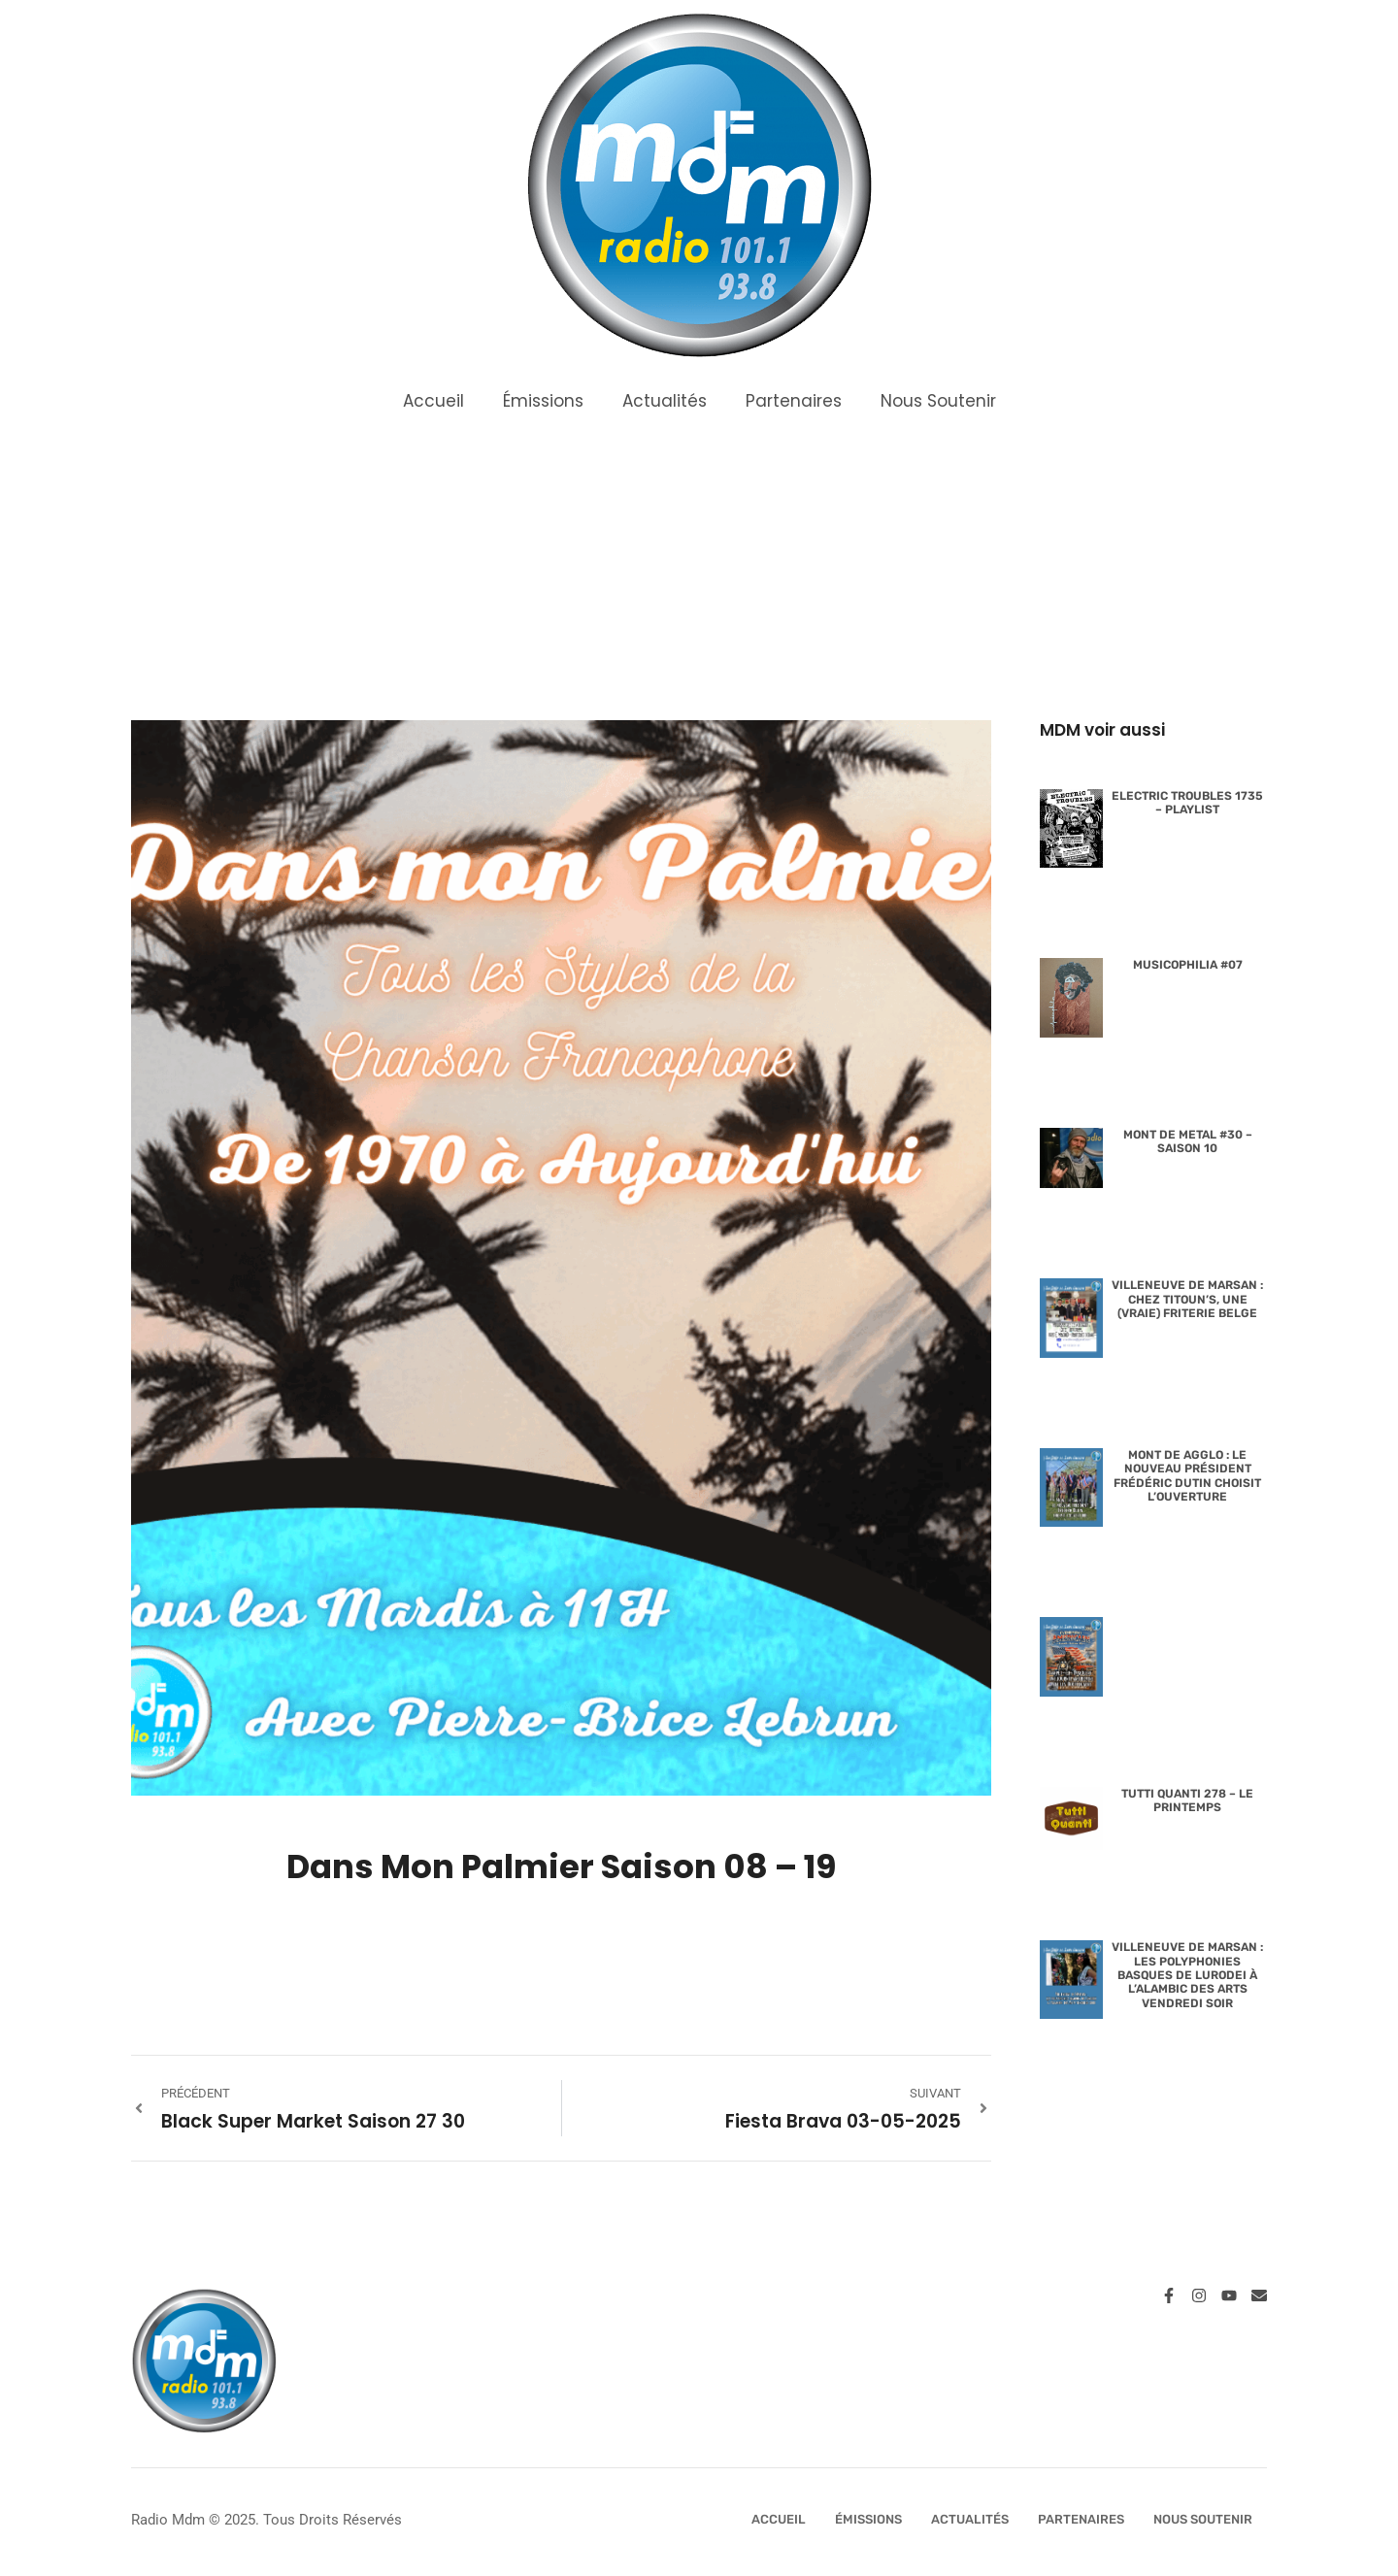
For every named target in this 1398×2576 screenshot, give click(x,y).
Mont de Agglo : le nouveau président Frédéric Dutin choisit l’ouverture (1187, 1475)
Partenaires (794, 401)
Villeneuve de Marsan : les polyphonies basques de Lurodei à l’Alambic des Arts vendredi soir (1187, 1975)
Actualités (664, 401)
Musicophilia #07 (1188, 965)
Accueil (433, 401)
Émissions (543, 401)
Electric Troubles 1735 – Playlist (1187, 802)
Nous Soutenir (938, 401)
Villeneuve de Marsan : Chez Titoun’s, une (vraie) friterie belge (1187, 1299)
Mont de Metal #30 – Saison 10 (1187, 1141)
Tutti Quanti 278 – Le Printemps (1187, 1800)
